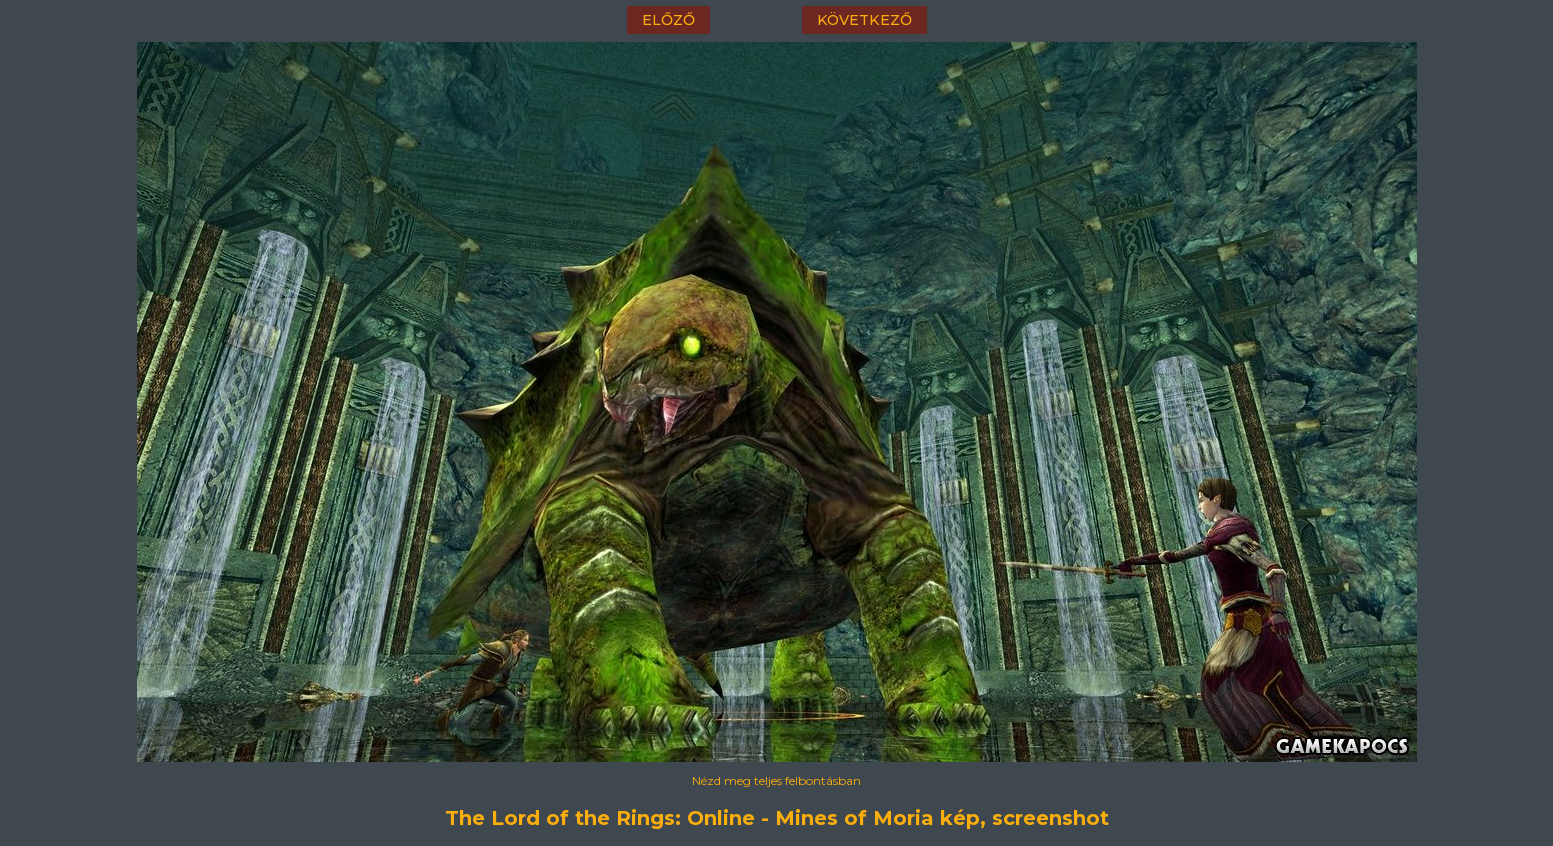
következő (864, 20)
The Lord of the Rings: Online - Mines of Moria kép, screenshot (777, 818)
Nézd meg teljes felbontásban (776, 780)
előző (668, 20)
